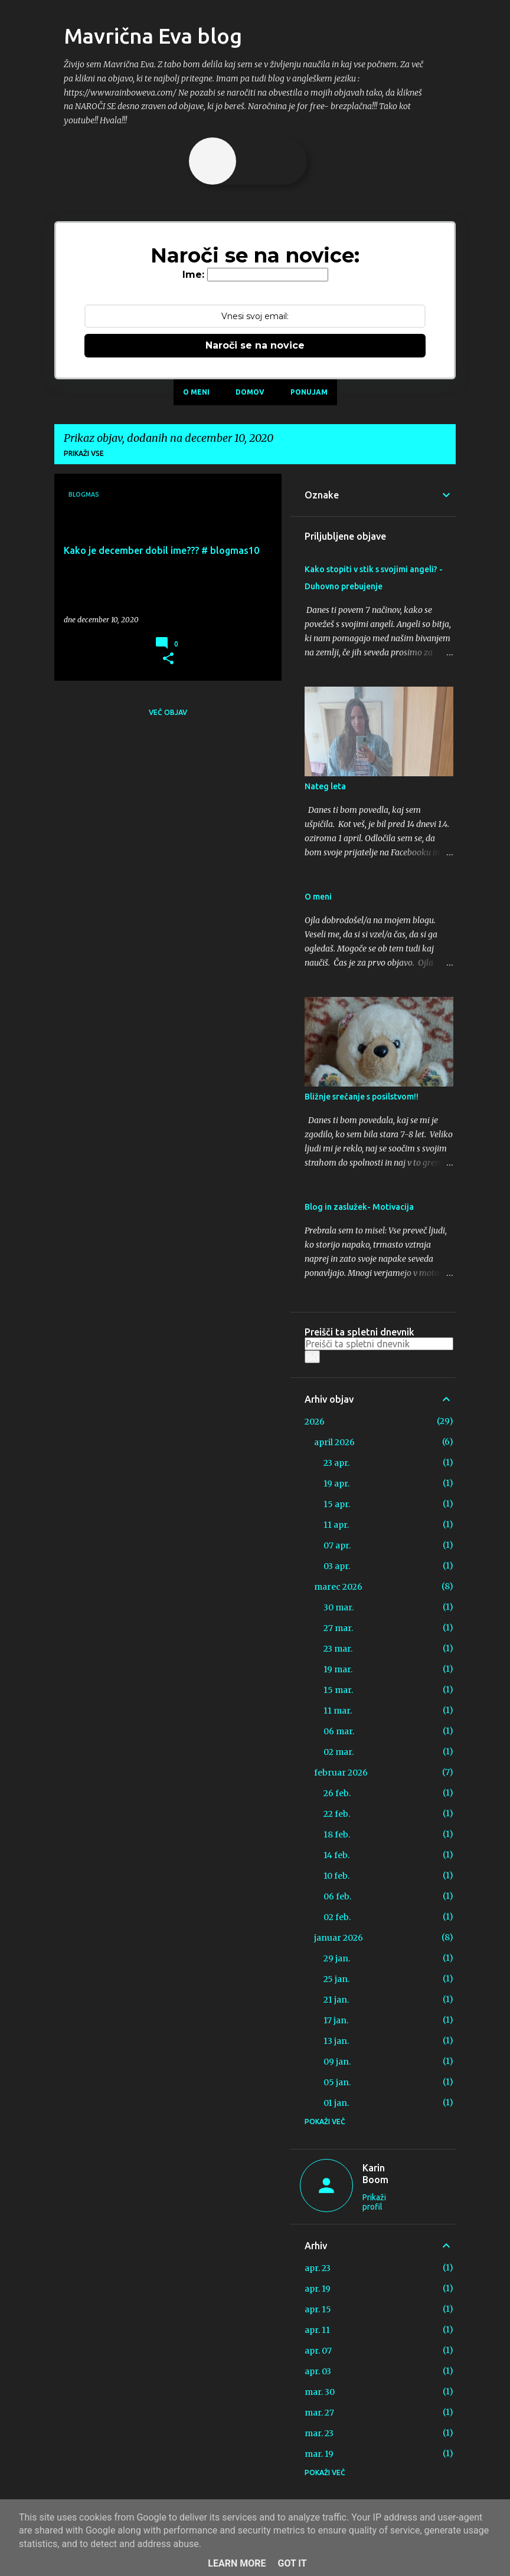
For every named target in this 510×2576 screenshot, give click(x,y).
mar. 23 (319, 2433)
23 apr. (336, 1463)
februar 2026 (341, 1772)
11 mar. (337, 1710)
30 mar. (338, 1607)
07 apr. (337, 1545)
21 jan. (336, 1999)
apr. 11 (317, 2330)
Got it (291, 2563)
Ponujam (309, 392)
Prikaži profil (374, 2202)
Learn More (237, 2563)
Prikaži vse (84, 453)
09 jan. (337, 2061)
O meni (196, 392)
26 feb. (337, 1793)
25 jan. (336, 1979)
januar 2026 (338, 1937)
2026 (315, 1421)
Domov (250, 392)
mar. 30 (320, 2392)
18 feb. (336, 1834)
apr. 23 (318, 2268)
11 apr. (336, 1525)
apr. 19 (318, 2288)
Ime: (193, 274)
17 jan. (335, 2020)
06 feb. (337, 1896)
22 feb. (336, 1814)
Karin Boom (375, 2173)
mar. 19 (319, 2454)
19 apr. (336, 1483)
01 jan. (336, 2103)
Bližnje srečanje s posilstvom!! (362, 1096)
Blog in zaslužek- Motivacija (359, 1207)
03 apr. (336, 1566)
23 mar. (337, 1648)
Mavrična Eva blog (153, 36)
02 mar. (338, 1752)
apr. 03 (318, 2371)
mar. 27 (319, 2412)
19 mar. (337, 1669)
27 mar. (338, 1628)
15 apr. (336, 1504)
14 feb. (336, 1855)
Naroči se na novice (255, 345)
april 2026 (334, 1442)
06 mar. (338, 1731)
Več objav (168, 712)
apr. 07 (318, 2350)
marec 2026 (338, 1586)
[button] (168, 659)
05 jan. (337, 2082)
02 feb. (337, 1917)
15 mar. (338, 1690)
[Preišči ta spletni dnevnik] (379, 1343)
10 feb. (336, 1876)
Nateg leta (325, 786)
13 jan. (336, 2041)
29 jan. (336, 1958)
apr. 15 (318, 2309)
